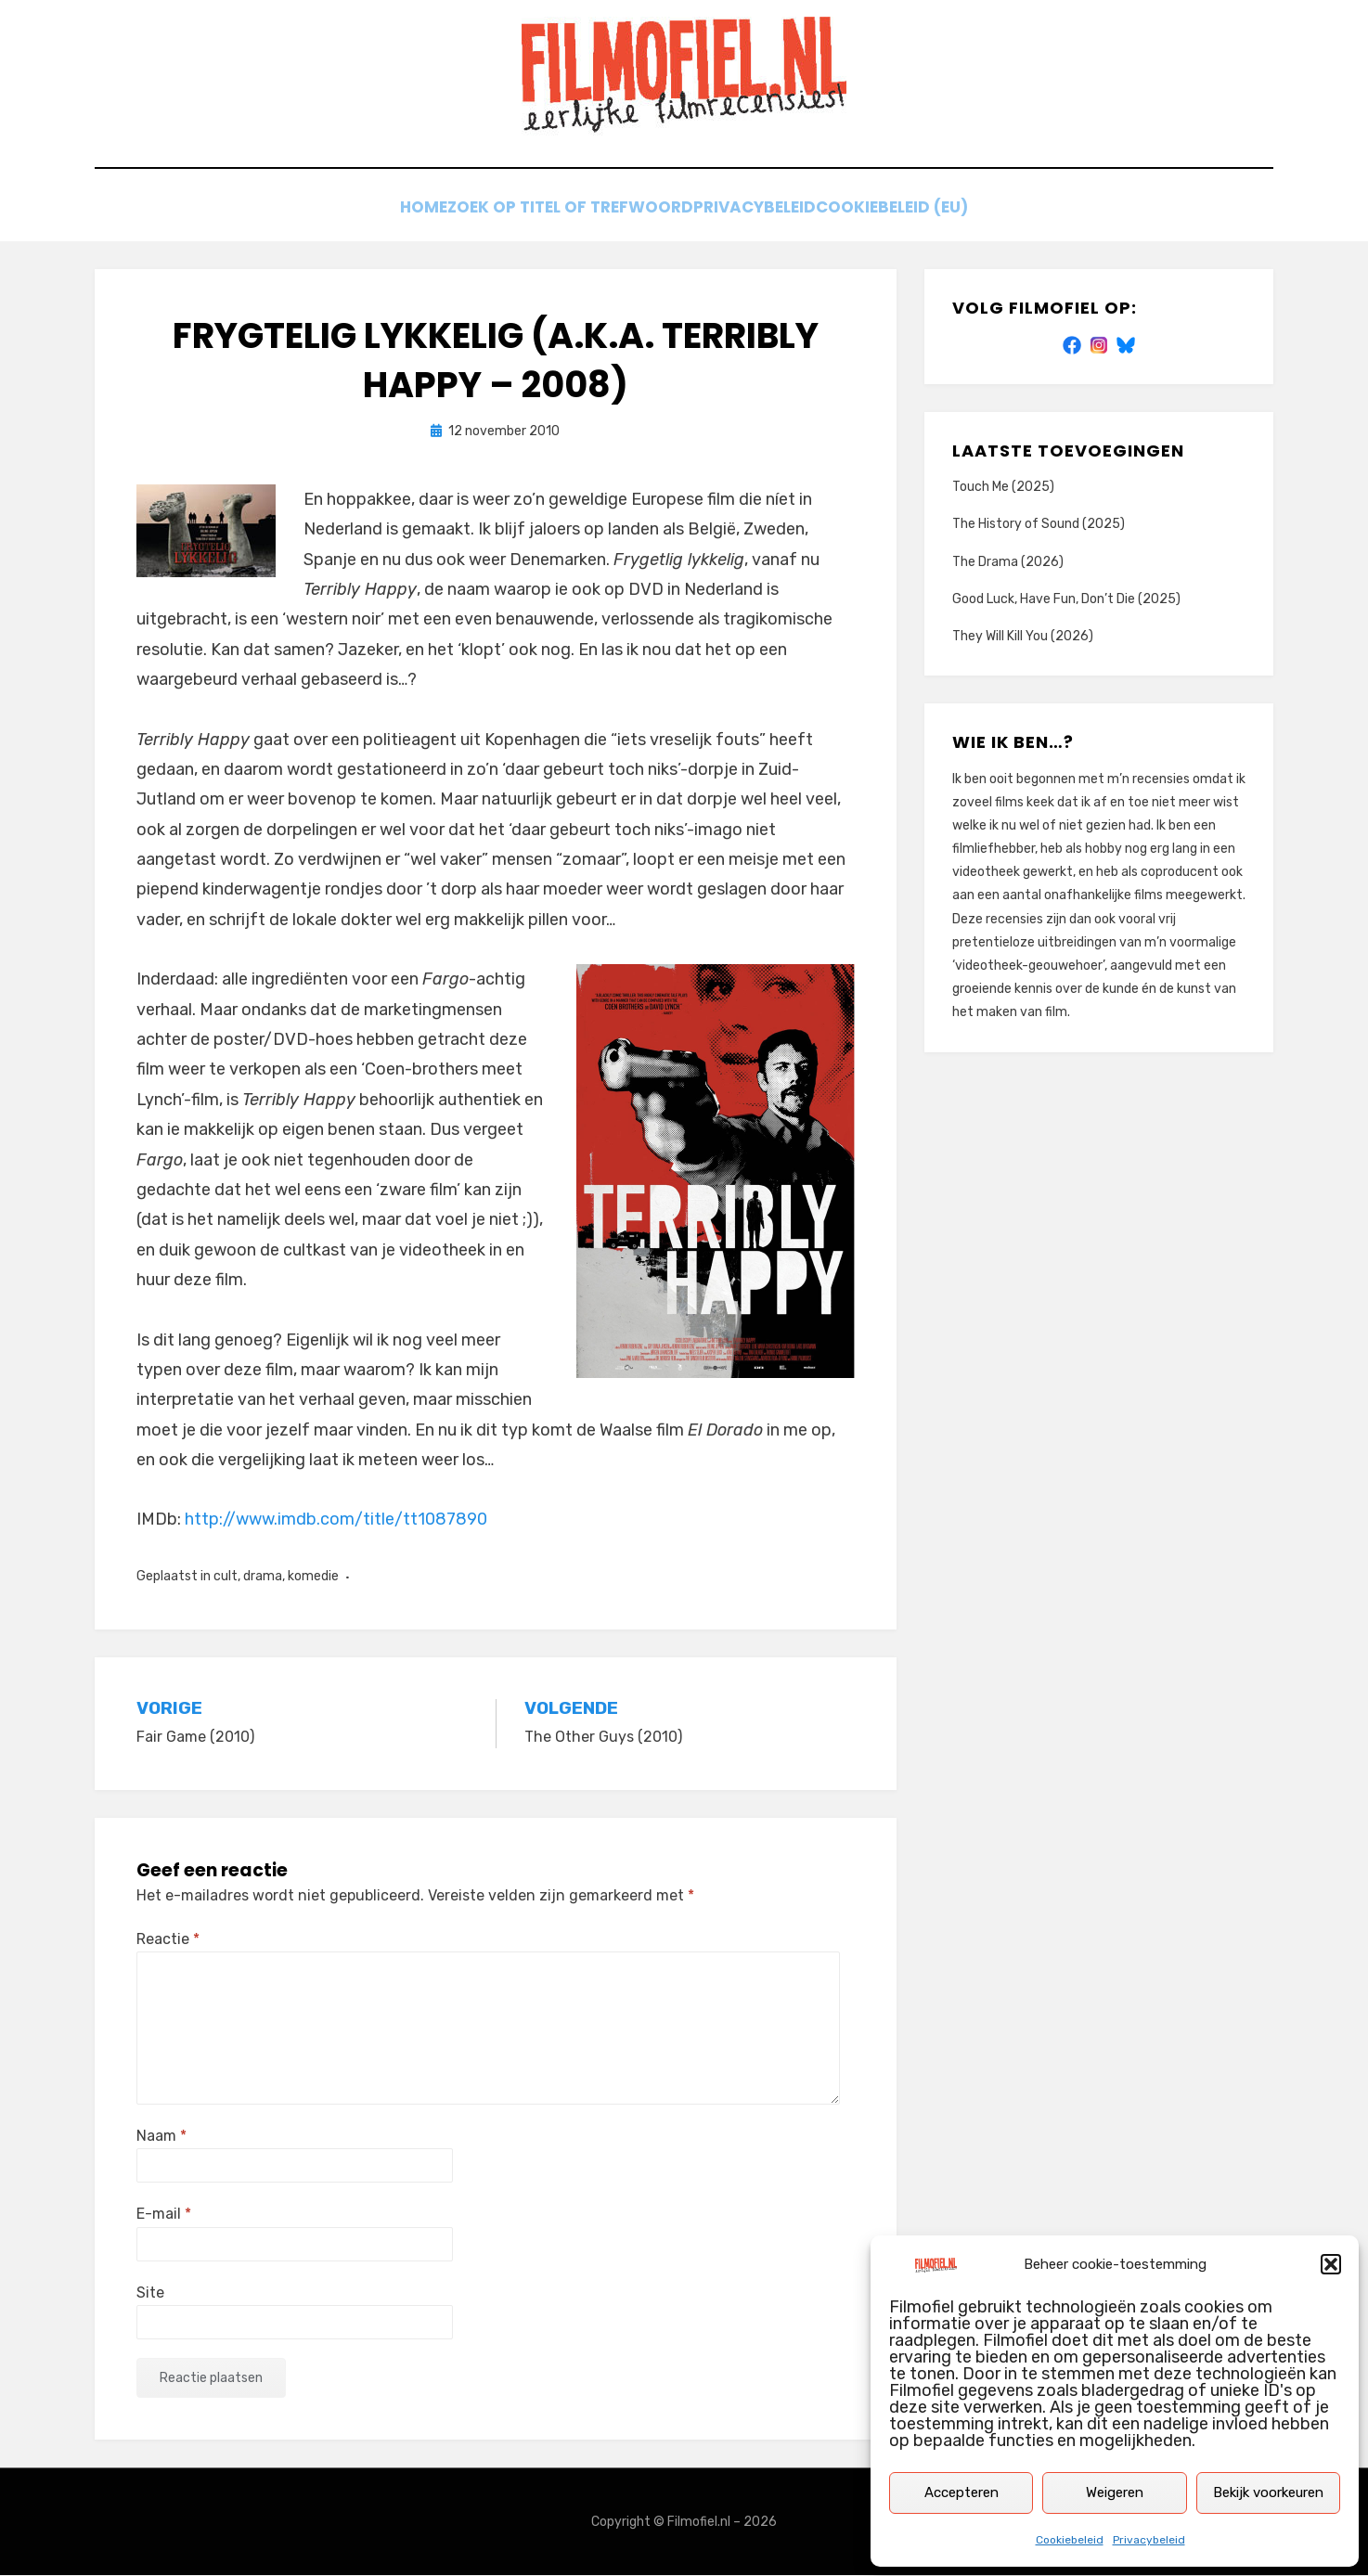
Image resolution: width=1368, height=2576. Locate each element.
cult (225, 1577)
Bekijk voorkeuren (1268, 2492)
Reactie (168, 1940)
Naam (161, 2136)
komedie (313, 1577)
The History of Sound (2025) (1038, 525)
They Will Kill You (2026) (1022, 637)
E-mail (163, 2214)
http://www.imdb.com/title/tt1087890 (336, 1520)
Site (150, 2292)
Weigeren (1114, 2492)
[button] (1331, 2264)
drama (262, 1577)
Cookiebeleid (1069, 2539)
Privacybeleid (1149, 2539)
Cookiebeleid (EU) (916, 211)
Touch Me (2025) (1003, 488)
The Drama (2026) (1008, 562)
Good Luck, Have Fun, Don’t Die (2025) (1066, 600)
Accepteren (961, 2492)
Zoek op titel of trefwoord (566, 211)
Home (405, 211)
